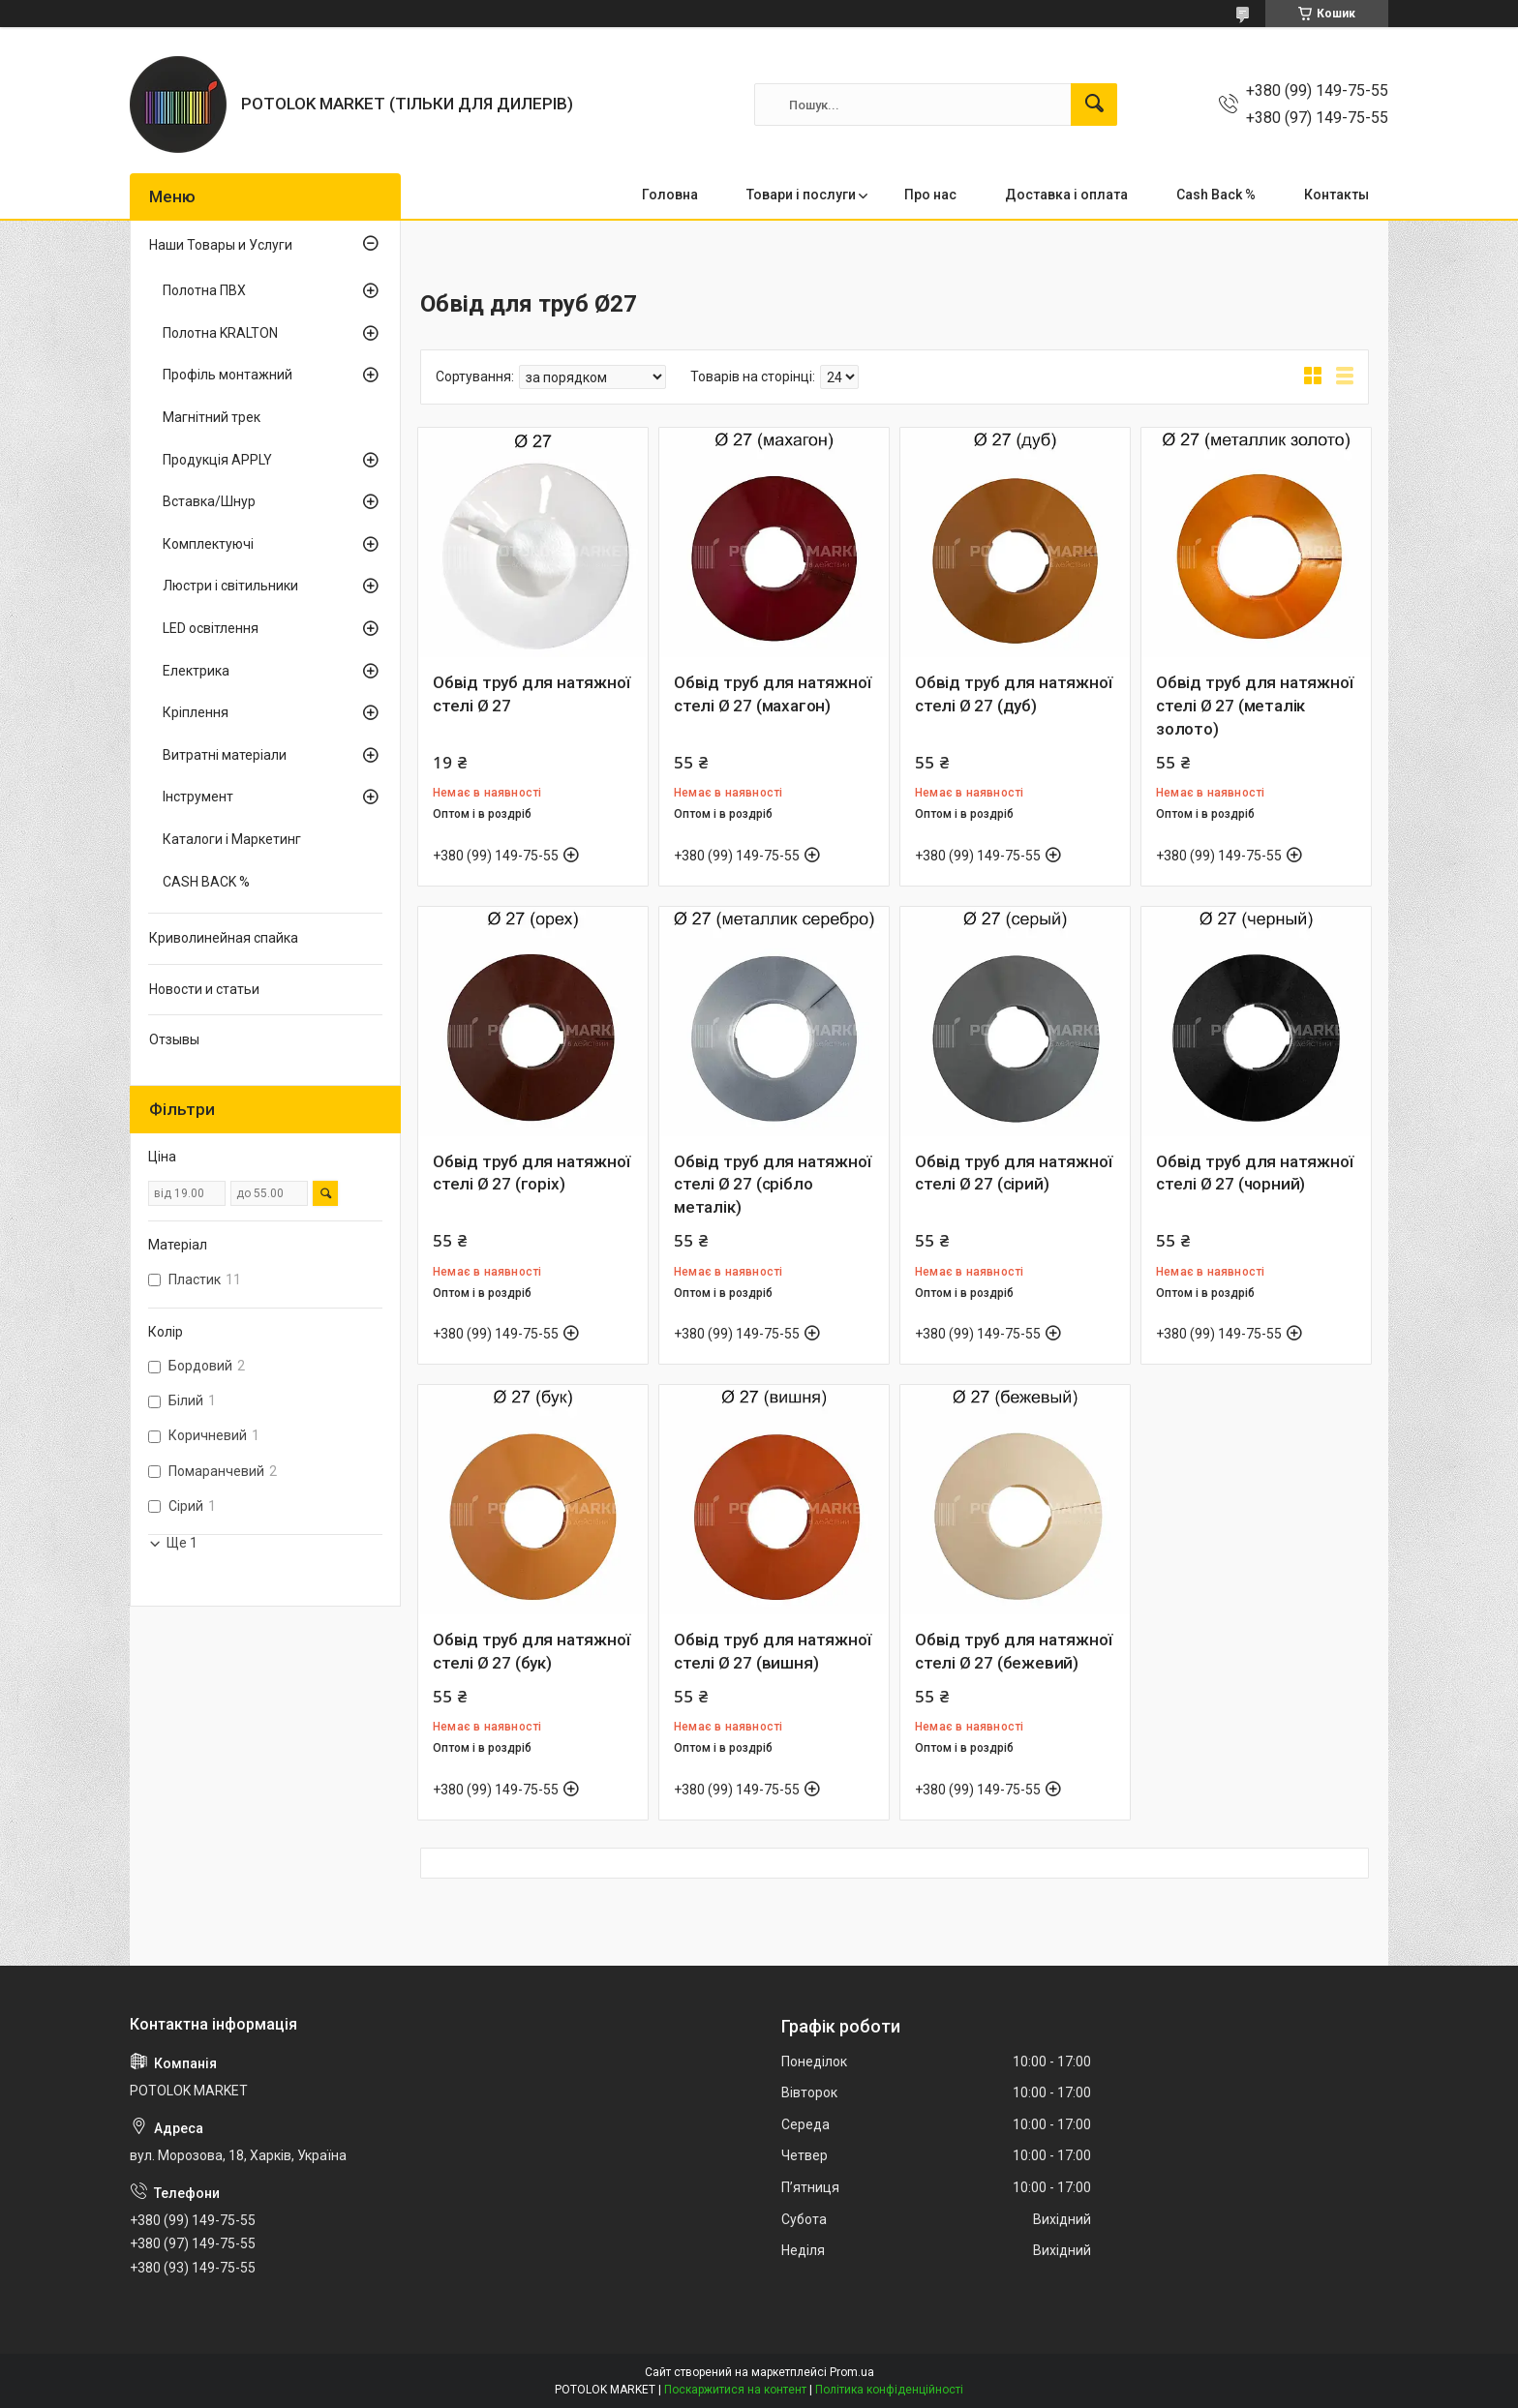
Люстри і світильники (230, 585)
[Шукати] (1094, 104)
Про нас (930, 194)
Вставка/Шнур (209, 501)
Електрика (196, 670)
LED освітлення (210, 628)
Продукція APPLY (217, 459)
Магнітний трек (211, 417)
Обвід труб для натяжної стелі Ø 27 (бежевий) (1013, 1651)
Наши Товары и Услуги (220, 245)
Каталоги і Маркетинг (232, 839)
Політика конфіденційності (889, 2389)
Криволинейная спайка (223, 938)
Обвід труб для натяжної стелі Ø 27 (531, 694)
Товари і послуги (801, 194)
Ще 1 (182, 1542)
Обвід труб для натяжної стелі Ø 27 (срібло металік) (772, 1185)
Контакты (1336, 194)
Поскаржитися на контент (735, 2389)
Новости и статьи (204, 989)
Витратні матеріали (225, 755)
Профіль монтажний (227, 374)
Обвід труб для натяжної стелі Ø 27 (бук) (531, 1651)
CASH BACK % (206, 881)
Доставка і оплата (1066, 194)
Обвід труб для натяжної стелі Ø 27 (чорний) (1254, 1173)
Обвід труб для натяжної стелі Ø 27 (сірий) (1013, 1173)
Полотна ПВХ (204, 290)
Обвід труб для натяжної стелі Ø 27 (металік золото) (1254, 705)
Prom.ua (852, 2372)
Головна (670, 194)
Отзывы (174, 1039)
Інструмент (198, 796)
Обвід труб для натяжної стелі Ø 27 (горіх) (531, 1173)
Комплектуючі (208, 544)
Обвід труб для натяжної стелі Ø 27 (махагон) (772, 694)
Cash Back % (1216, 194)
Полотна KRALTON (220, 333)
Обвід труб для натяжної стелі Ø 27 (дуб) (1013, 694)
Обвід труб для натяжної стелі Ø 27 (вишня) (772, 1651)
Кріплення (195, 712)
